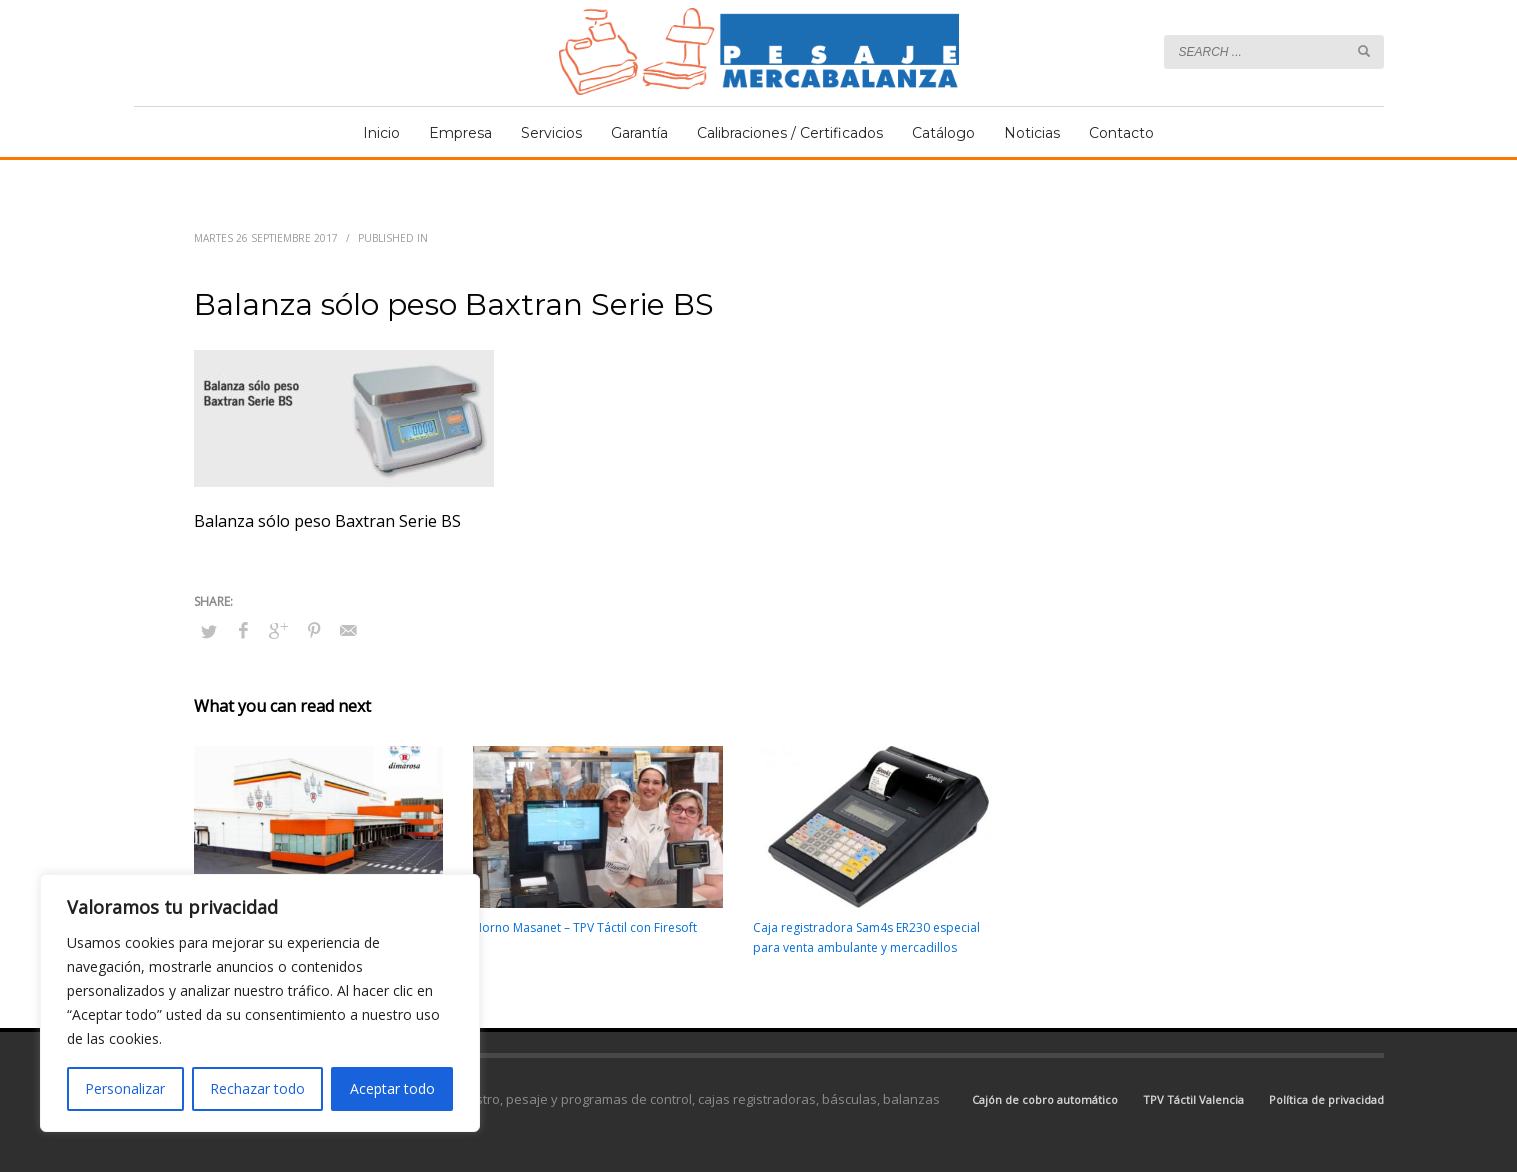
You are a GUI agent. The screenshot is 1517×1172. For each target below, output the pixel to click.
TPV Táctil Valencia (1193, 1099)
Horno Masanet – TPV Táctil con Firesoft (585, 927)
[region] (260, 1003)
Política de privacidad (1326, 1099)
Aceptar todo (392, 1088)
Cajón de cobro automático (1045, 1099)
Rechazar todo (257, 1088)
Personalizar (125, 1088)
